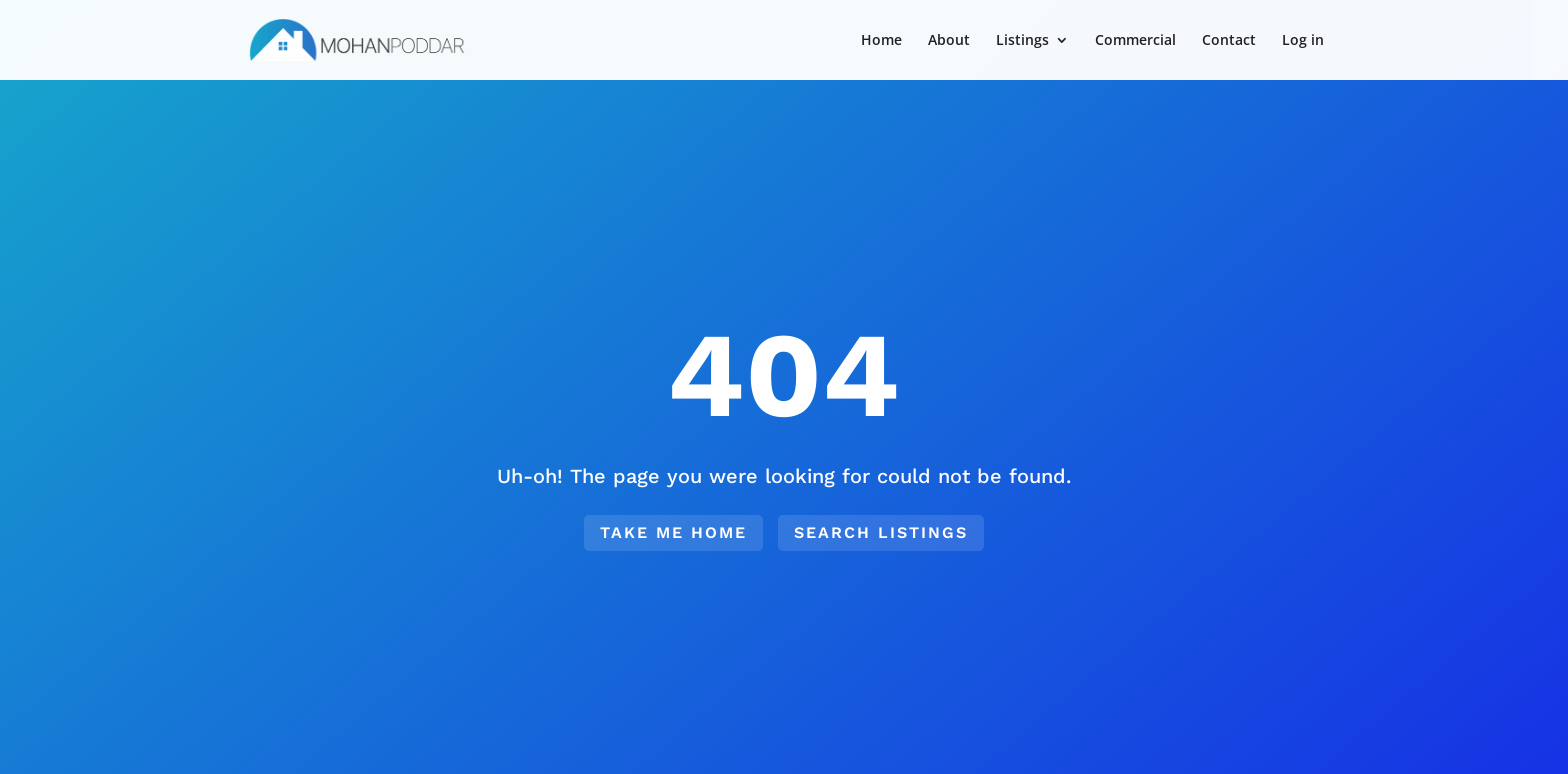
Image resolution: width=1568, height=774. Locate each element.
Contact (1229, 41)
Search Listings (881, 532)
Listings (1022, 41)
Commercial (1135, 41)
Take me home (673, 532)
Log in (1303, 41)
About (949, 41)
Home (881, 41)
